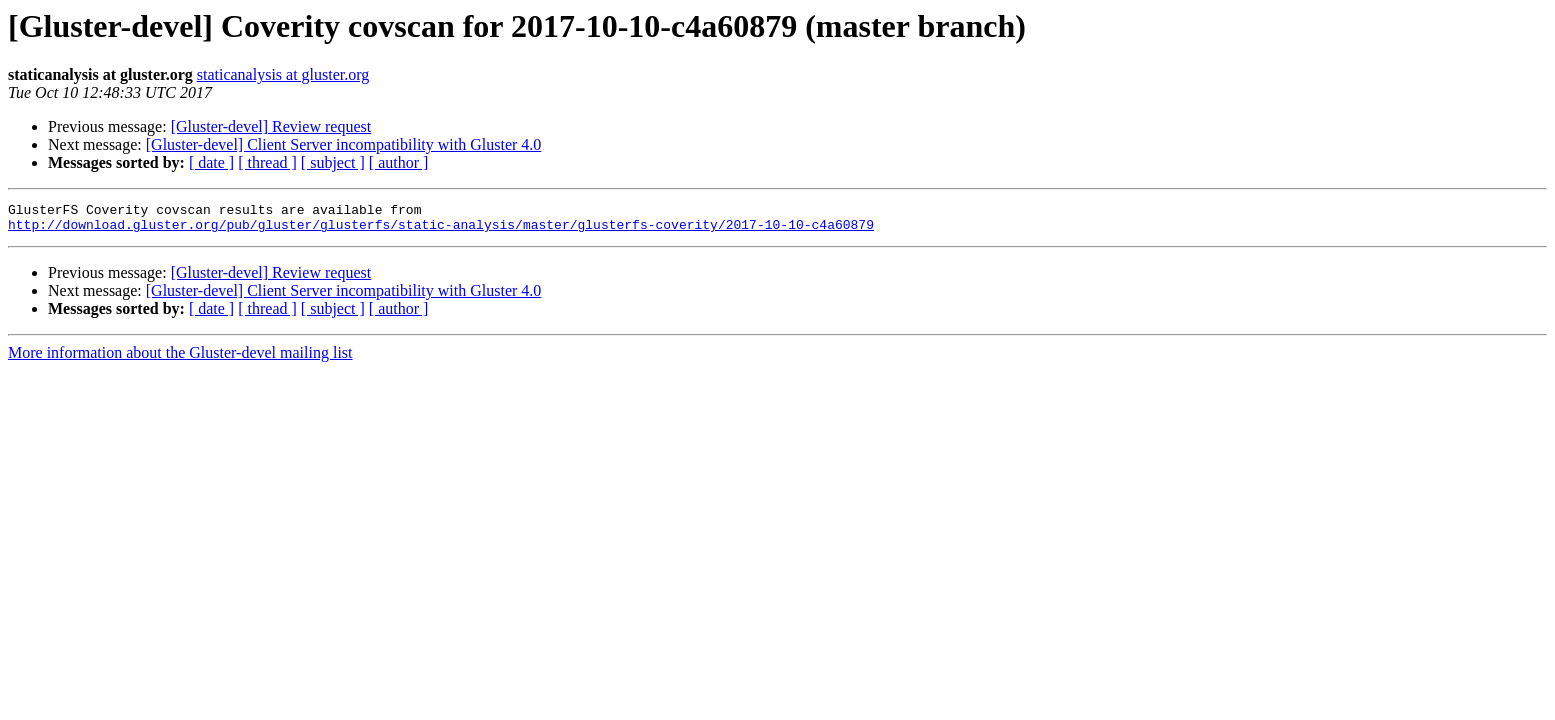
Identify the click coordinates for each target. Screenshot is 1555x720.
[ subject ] (333, 162)
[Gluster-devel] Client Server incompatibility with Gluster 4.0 (344, 144)
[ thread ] (267, 162)
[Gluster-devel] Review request (271, 126)
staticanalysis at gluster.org (283, 74)
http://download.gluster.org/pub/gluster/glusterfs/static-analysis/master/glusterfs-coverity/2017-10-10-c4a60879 (441, 230)
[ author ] (399, 162)
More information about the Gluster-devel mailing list (180, 358)
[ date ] (211, 162)
